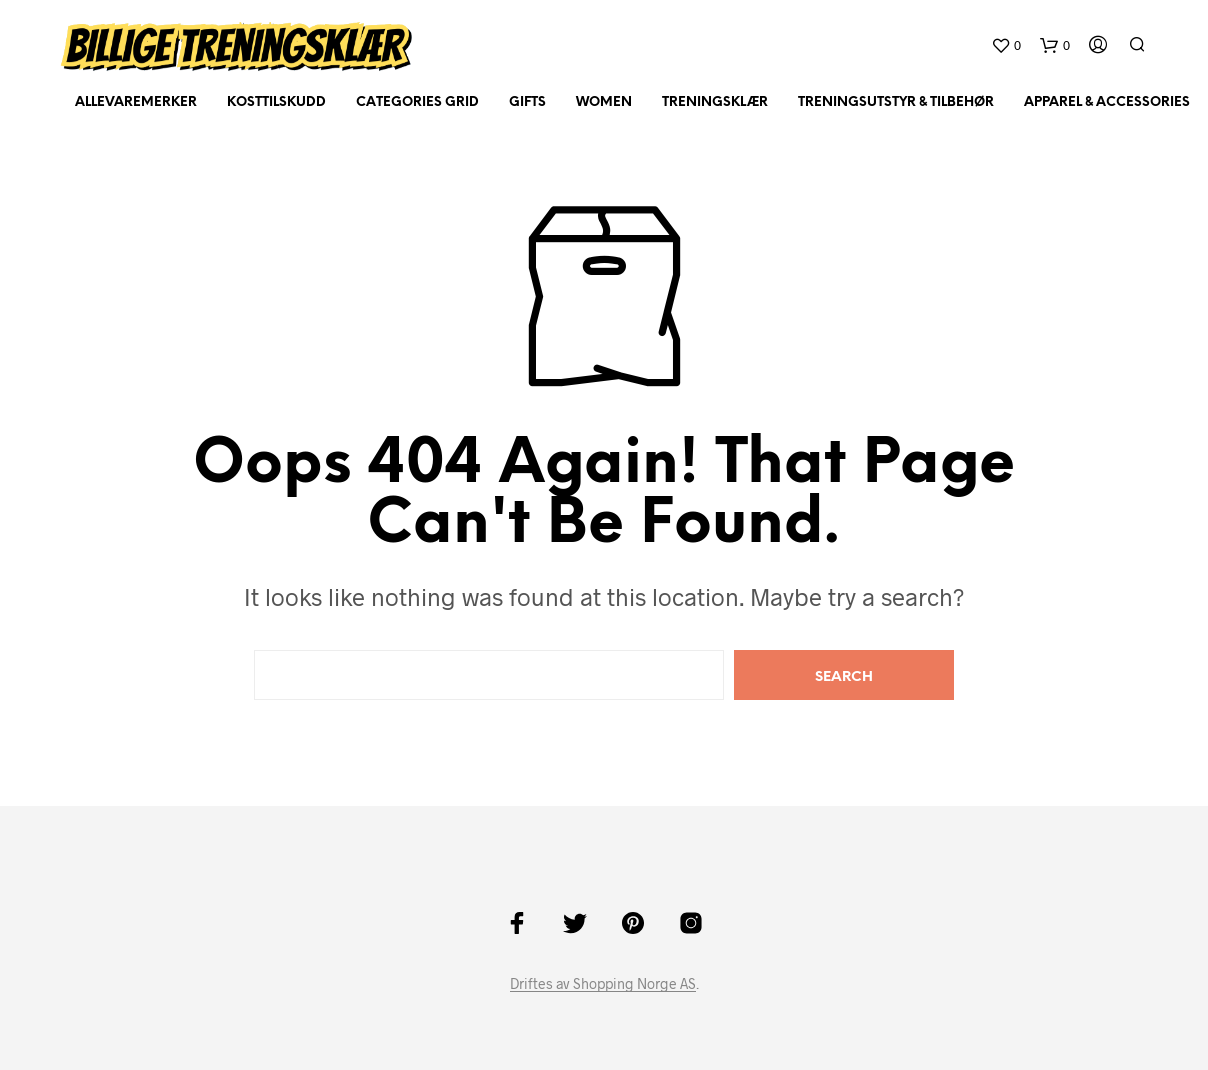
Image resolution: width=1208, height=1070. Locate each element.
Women (604, 102)
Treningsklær (715, 102)
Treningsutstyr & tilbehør (896, 102)
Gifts (527, 102)
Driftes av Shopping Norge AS (603, 984)
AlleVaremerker (136, 102)
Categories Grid (417, 102)
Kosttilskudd (276, 102)
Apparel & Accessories (1107, 102)
